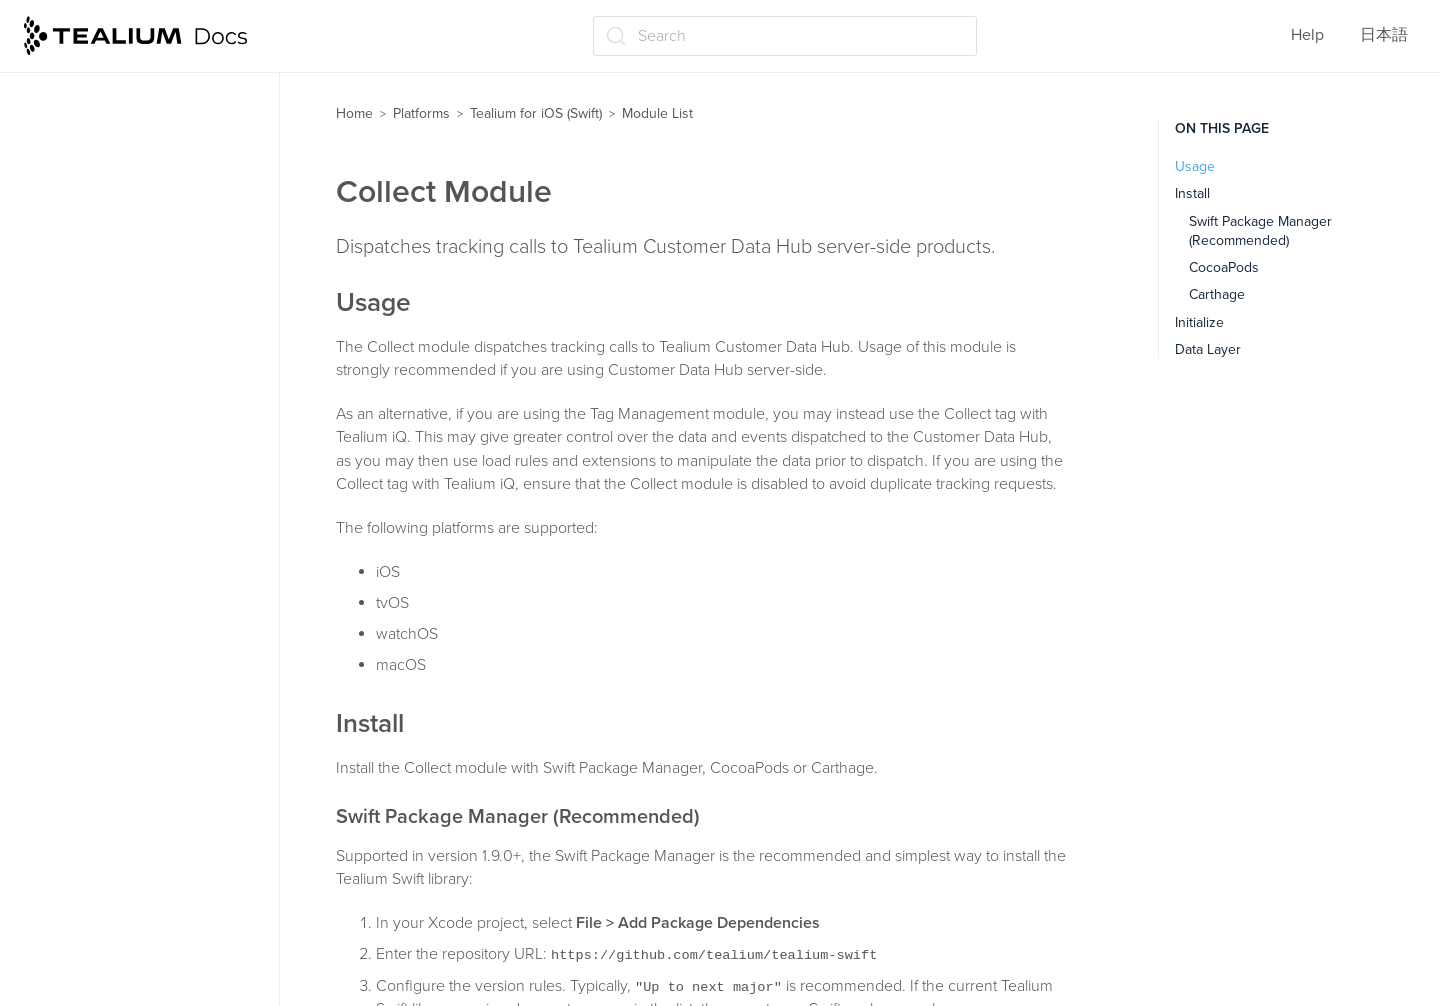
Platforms (421, 113)
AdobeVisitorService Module (146, 197)
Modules (58, 79)
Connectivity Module (119, 353)
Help (1307, 35)
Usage (1195, 166)
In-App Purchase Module (132, 471)
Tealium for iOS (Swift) (536, 113)
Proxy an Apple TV (93, 902)
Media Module (96, 589)
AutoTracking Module (120, 275)
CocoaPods (1224, 267)
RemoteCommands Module (141, 667)
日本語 (1384, 35)
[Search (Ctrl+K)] (785, 36)
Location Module (104, 549)
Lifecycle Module (106, 510)
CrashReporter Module (125, 393)
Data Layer (1208, 349)
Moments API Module (121, 628)
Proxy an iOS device (98, 863)
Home (354, 113)
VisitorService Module (123, 745)
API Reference (83, 824)
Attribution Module (112, 236)
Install (1192, 193)
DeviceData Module (115, 432)
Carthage (1217, 294)
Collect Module (99, 314)
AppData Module (105, 158)
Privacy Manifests (88, 941)
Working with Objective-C (117, 785)
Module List (73, 118)
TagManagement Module (132, 706)
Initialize (1199, 322)
